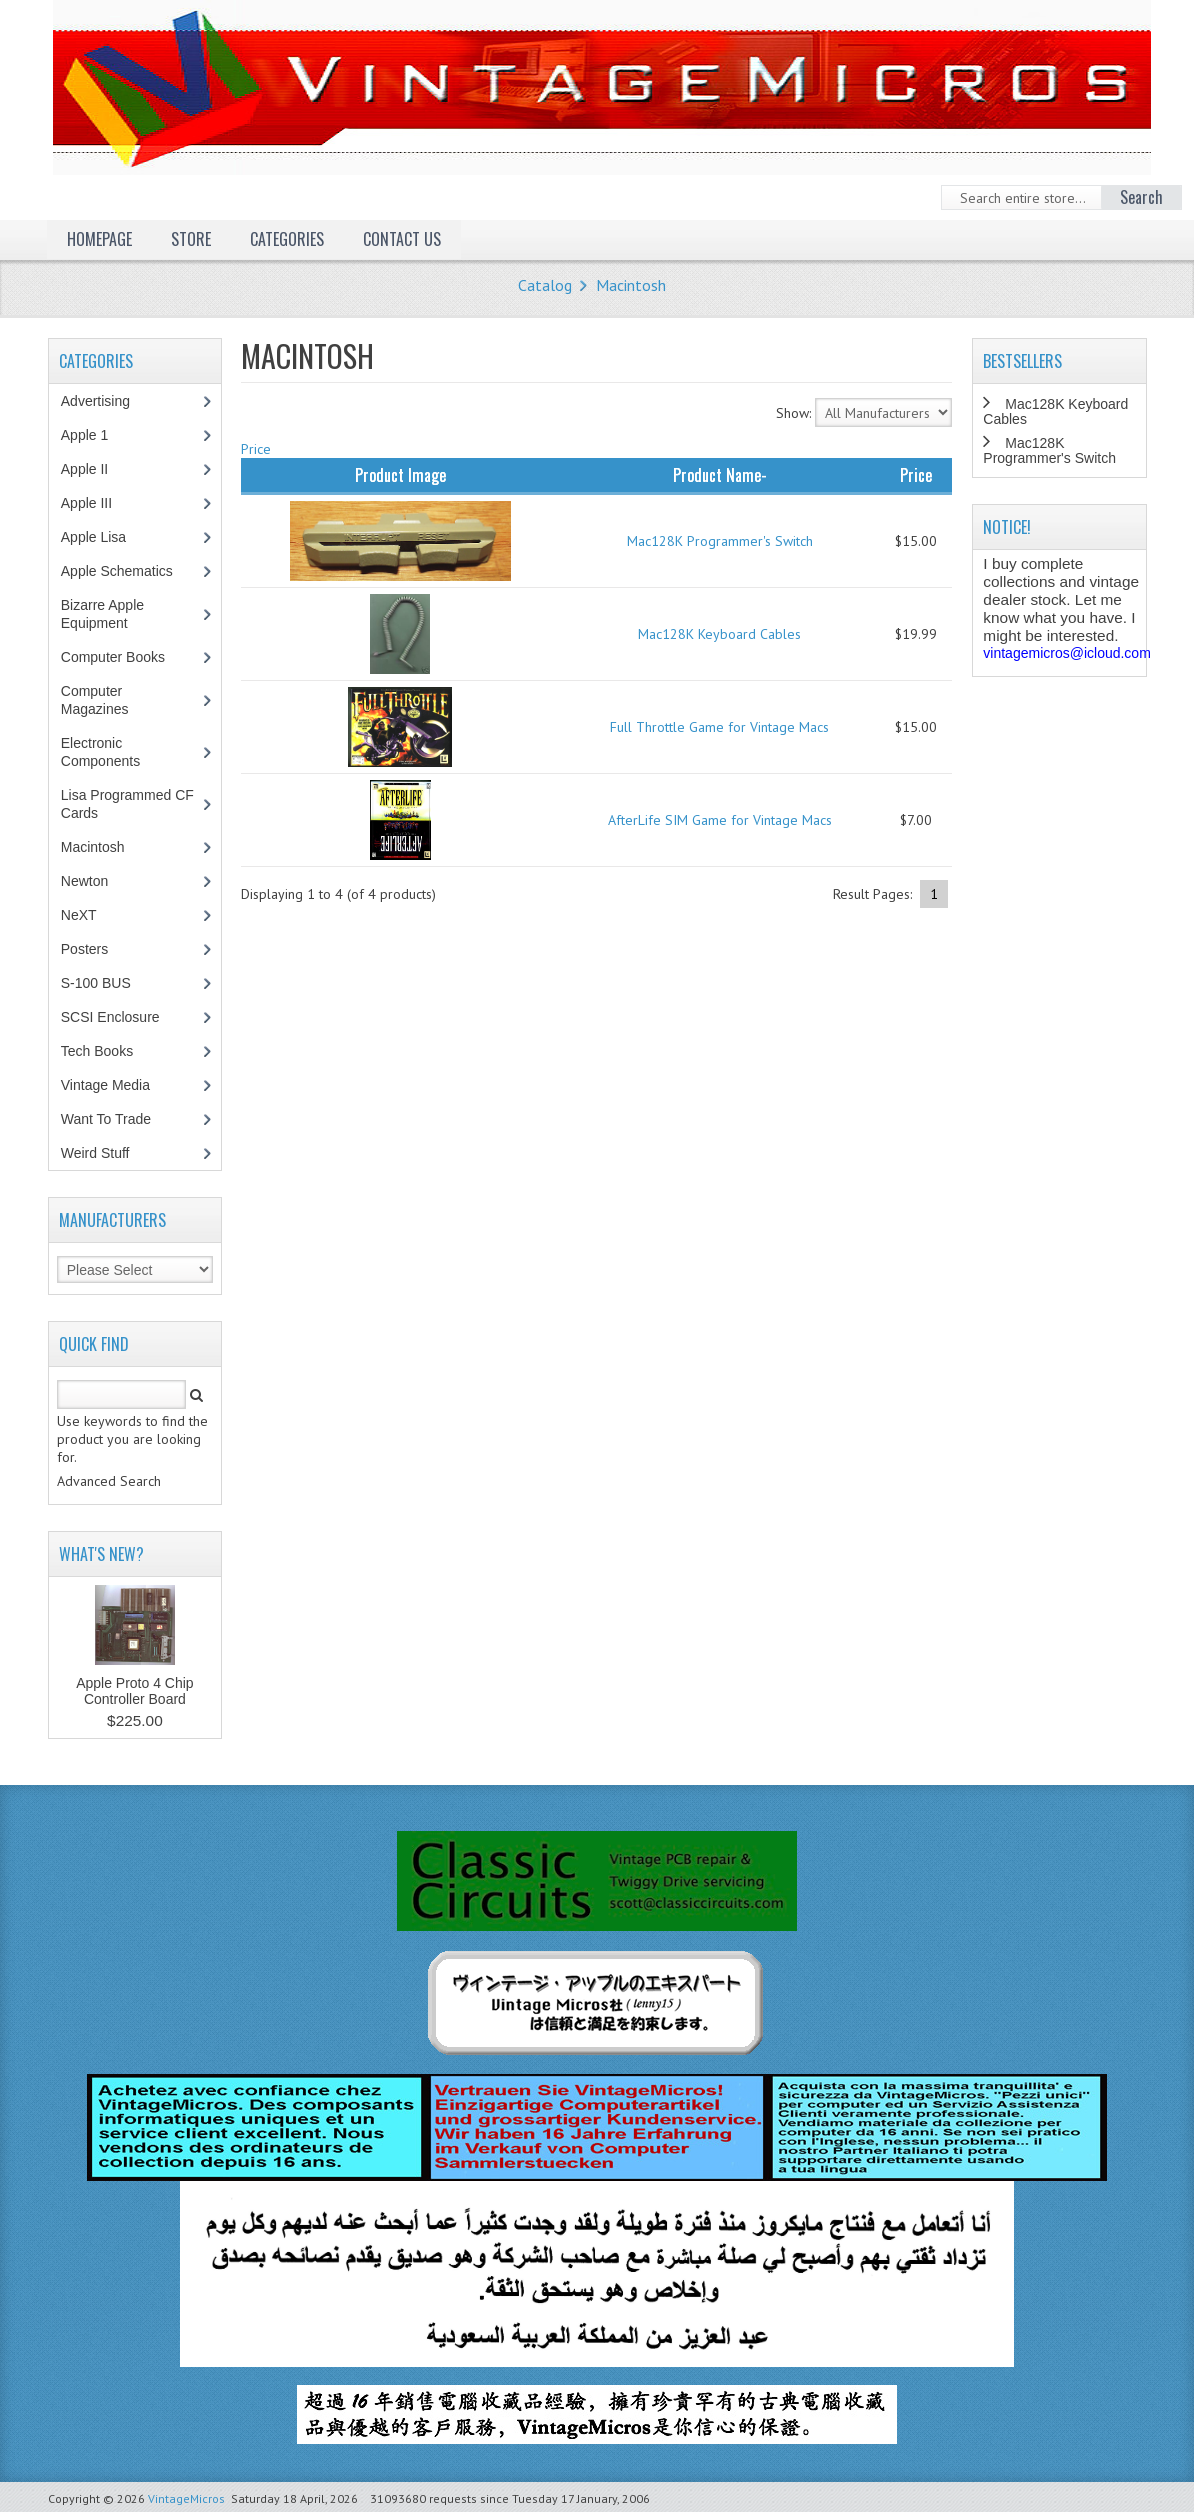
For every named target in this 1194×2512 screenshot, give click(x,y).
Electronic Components (111, 752)
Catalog (545, 285)
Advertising (106, 401)
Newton (84, 881)
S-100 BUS (106, 983)
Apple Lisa (108, 537)
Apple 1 (95, 435)
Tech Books (111, 1051)
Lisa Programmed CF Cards (127, 804)
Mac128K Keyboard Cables (719, 634)
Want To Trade (106, 1119)
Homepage (99, 239)
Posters (95, 949)
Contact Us (402, 239)
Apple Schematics (127, 571)
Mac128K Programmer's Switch (720, 541)
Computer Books (127, 657)
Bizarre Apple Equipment (105, 614)
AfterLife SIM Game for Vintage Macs (720, 820)
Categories (287, 239)
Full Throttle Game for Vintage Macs (719, 727)
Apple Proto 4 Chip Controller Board (135, 1691)
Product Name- (720, 475)
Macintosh (631, 285)
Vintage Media (116, 1085)
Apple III (97, 503)
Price (256, 449)
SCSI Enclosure (121, 1017)
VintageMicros (186, 2498)
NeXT (79, 915)
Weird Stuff (106, 1153)
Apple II (95, 469)
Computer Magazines (109, 700)
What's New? (101, 1554)
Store (191, 239)
